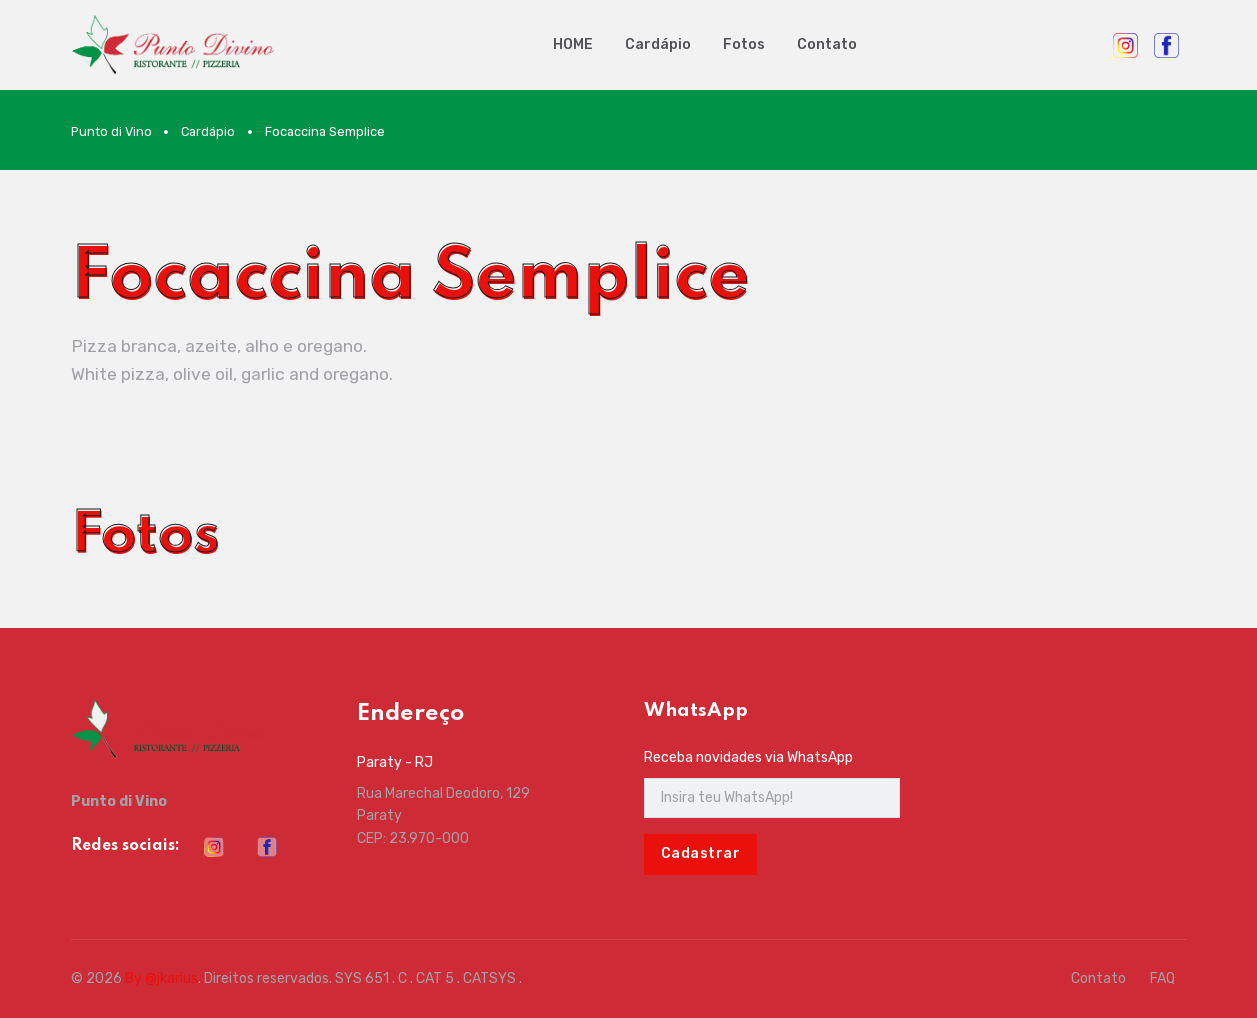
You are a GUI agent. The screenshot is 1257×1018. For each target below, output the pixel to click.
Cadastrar (701, 853)
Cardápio (658, 44)
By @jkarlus (161, 978)
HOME (573, 44)
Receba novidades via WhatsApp (748, 757)
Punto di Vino (111, 131)
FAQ (1162, 978)
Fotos (744, 44)
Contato (827, 44)
